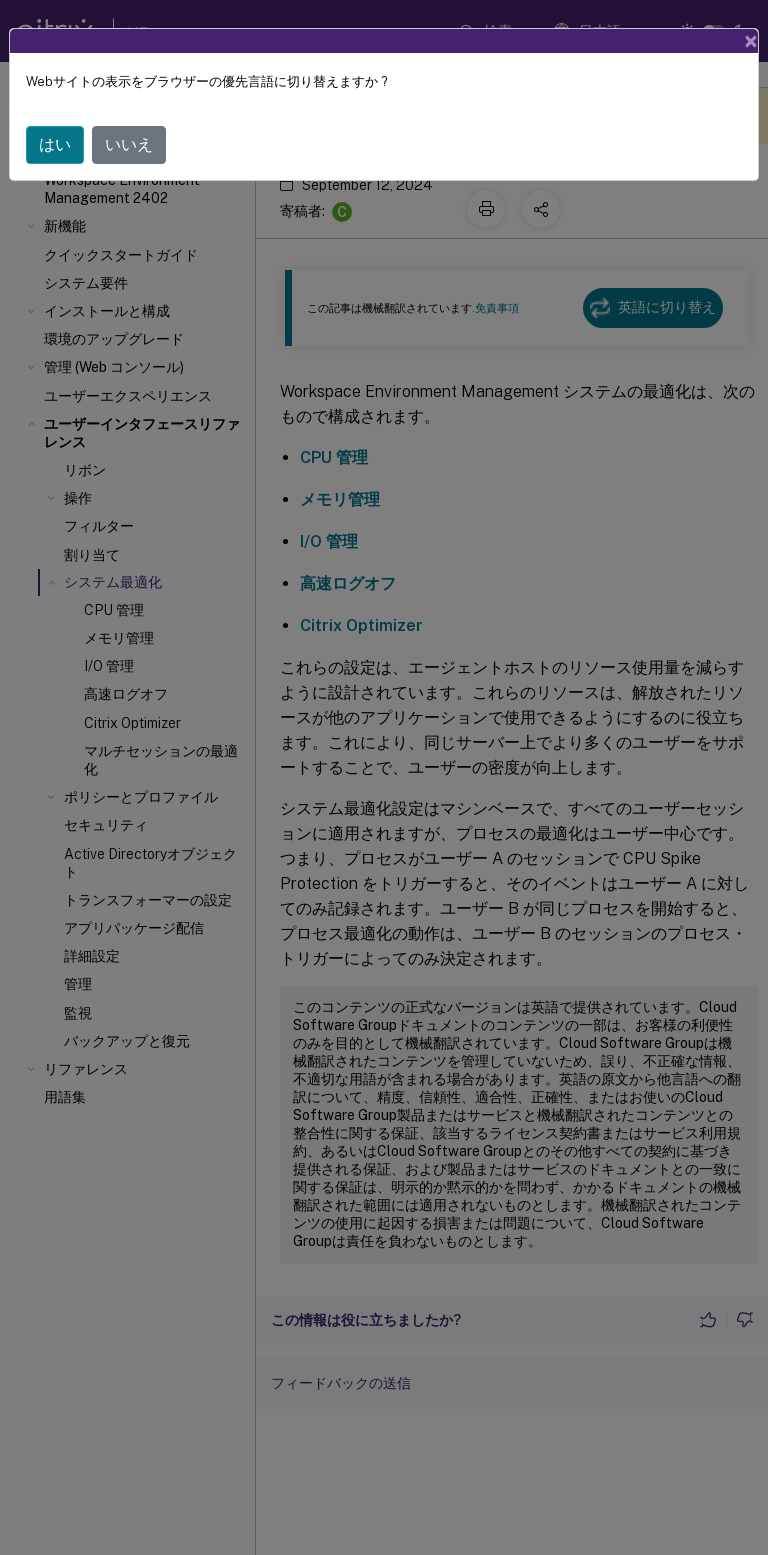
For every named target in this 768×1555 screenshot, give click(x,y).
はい (55, 144)
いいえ (129, 144)
